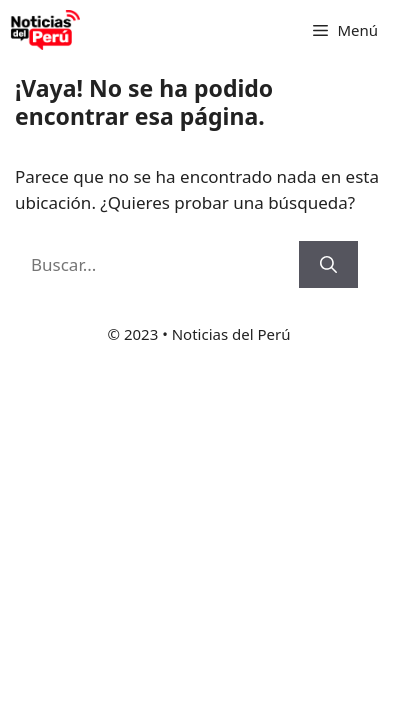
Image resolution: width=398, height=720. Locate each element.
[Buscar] (328, 265)
